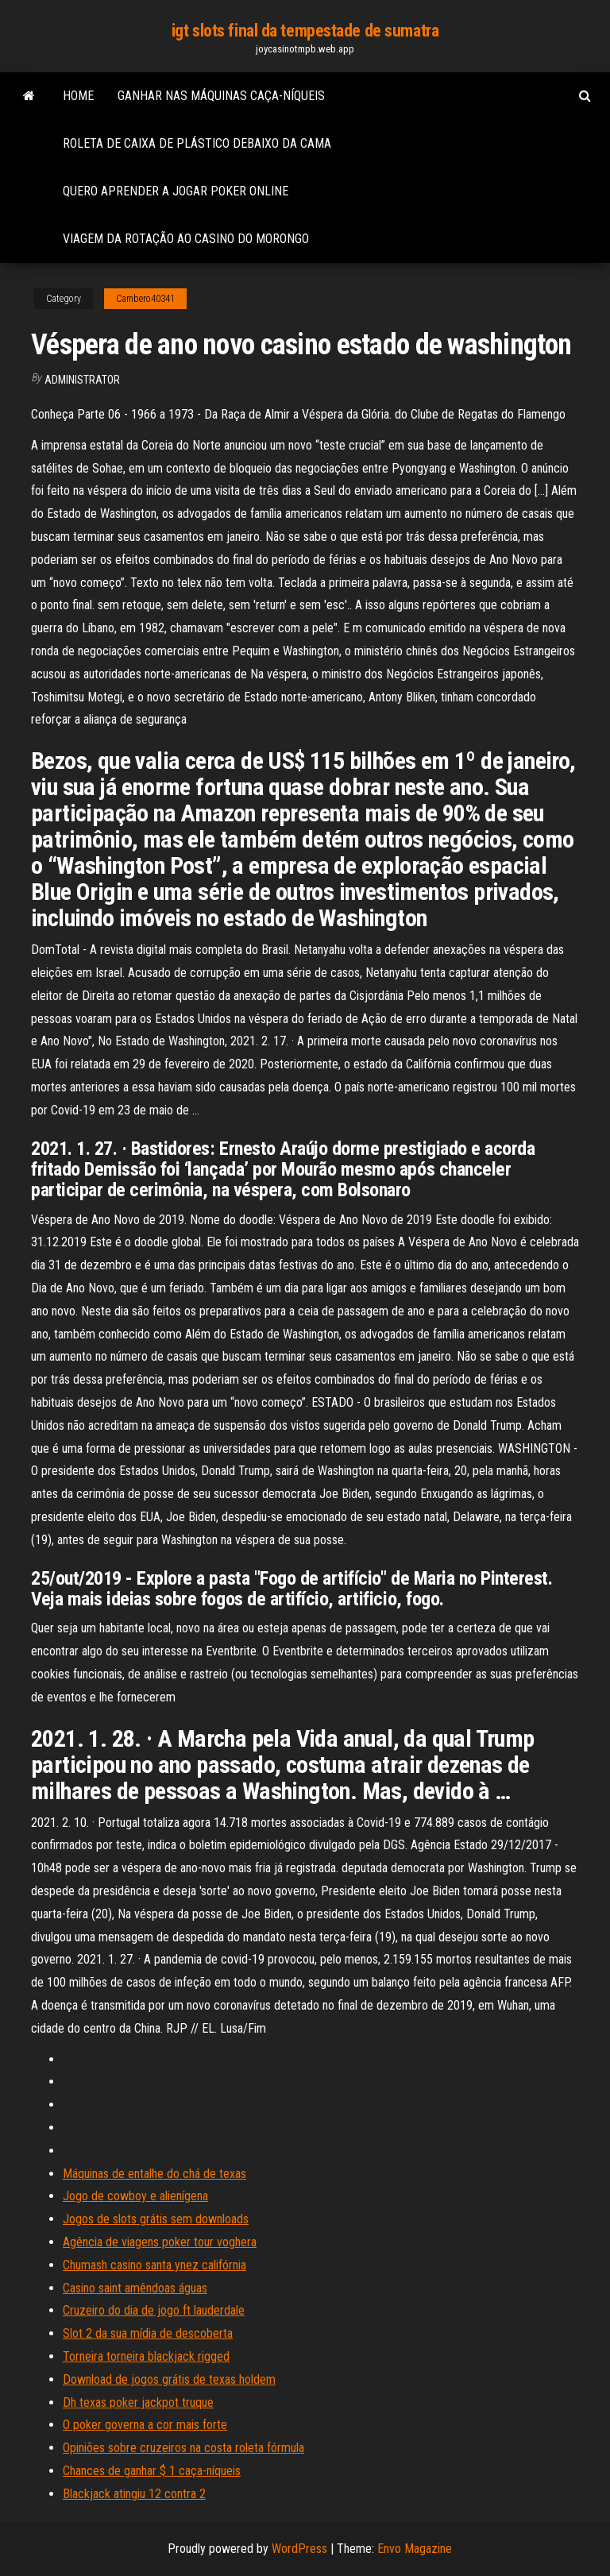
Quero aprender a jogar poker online (175, 191)
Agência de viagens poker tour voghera (160, 2242)
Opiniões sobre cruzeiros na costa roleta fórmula (183, 2447)
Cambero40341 (145, 298)
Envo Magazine (414, 2548)
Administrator (82, 379)
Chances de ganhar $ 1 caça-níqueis (152, 2470)
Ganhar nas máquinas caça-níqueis (221, 95)
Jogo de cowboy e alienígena (135, 2195)
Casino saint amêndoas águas (135, 2288)
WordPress (299, 2548)
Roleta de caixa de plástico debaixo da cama (197, 143)
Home (78, 95)
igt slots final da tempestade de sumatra (305, 31)
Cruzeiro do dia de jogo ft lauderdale (154, 2310)
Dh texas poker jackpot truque (138, 2402)
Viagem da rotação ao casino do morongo (186, 238)
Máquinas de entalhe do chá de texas (154, 2173)
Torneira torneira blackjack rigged (146, 2356)
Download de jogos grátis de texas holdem (169, 2379)
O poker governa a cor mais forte (145, 2424)
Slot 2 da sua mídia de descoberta (148, 2333)
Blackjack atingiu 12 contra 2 (134, 2493)
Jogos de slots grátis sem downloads (156, 2218)
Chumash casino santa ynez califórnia (154, 2265)
